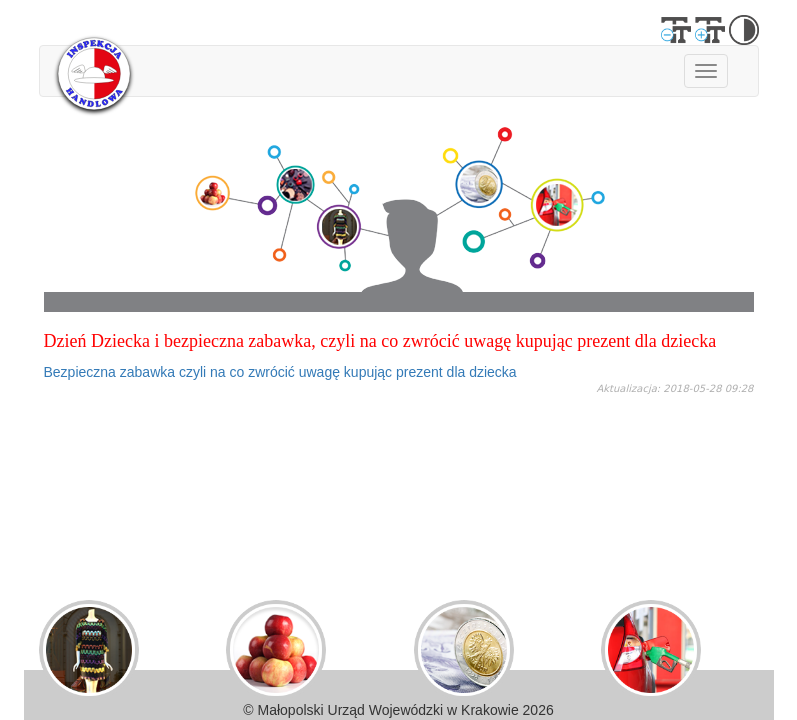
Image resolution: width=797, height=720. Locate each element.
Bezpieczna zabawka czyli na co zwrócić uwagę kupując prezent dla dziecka (280, 372)
